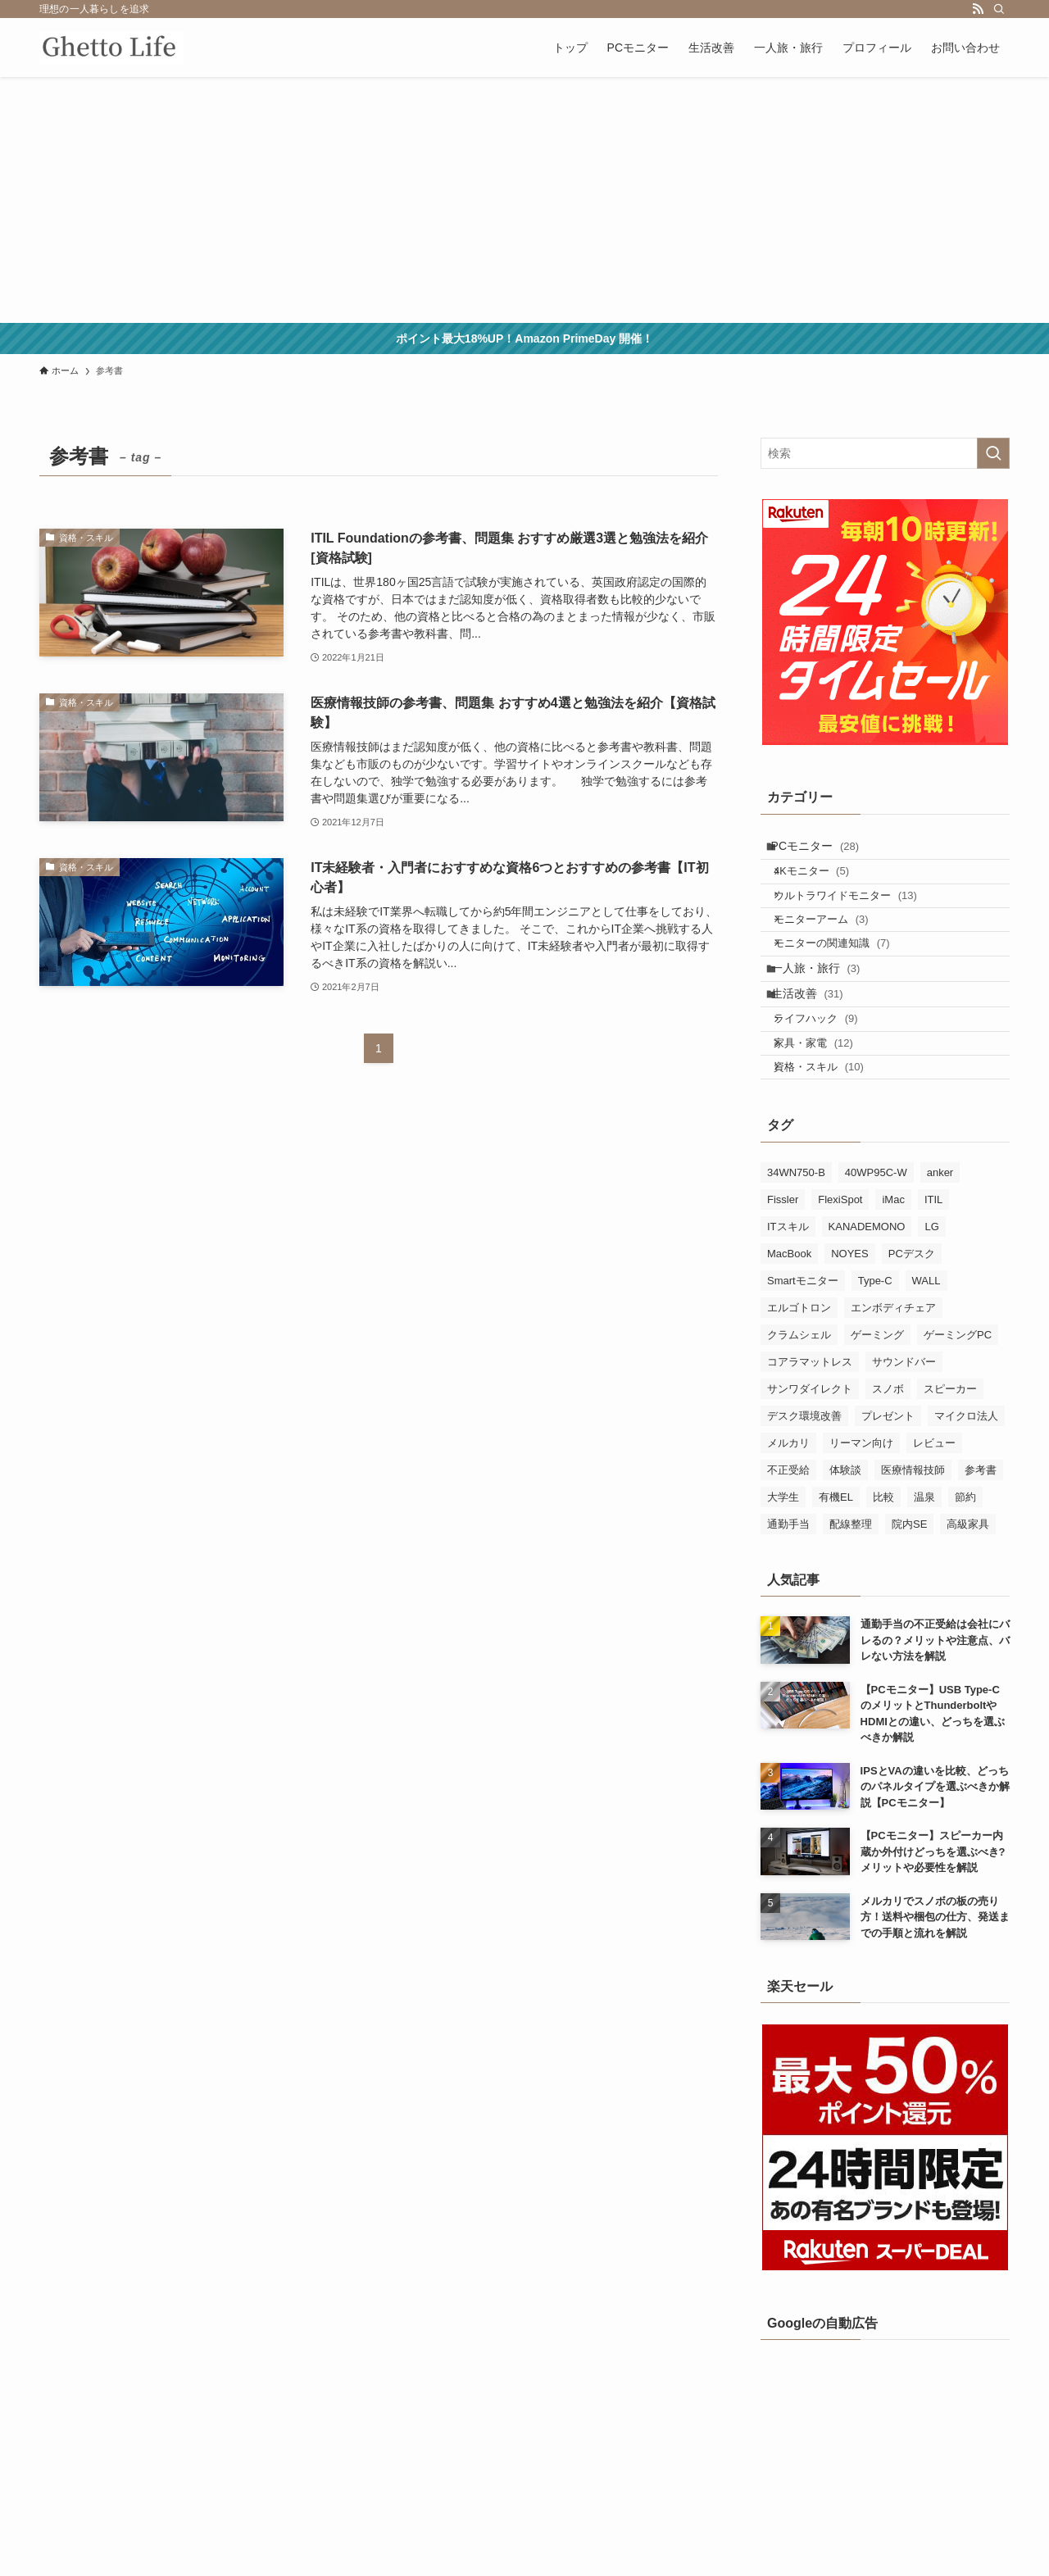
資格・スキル (832, 1140)
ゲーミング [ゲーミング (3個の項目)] (877, 1412)
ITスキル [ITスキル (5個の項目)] (788, 1304)
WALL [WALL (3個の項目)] (926, 1358)
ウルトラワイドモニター (858, 915)
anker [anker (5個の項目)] (940, 1250)
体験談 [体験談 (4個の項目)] (845, 1548)
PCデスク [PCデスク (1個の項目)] (911, 1331)
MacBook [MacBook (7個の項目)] (789, 1331)
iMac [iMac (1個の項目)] (893, 1277)
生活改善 (817, 1045)
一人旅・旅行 (825, 1010)
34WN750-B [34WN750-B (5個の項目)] (796, 1250)
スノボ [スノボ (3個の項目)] (888, 1467)
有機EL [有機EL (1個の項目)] (836, 1575)
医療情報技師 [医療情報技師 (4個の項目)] (913, 1548)
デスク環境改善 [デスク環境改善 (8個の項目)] (804, 1494)
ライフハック (828, 1077)
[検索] (999, 9)
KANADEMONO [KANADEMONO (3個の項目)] (867, 1304)
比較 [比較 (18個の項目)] (883, 1575)
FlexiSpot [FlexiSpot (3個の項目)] (840, 1277)
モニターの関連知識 (844, 978)
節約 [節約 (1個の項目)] (965, 1575)
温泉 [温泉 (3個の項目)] (924, 1575)
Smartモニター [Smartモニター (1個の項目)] (802, 1358)
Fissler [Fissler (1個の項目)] (782, 1277)
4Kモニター (824, 883)
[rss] (977, 9)
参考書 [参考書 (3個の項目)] (981, 1548)
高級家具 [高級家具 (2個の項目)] (968, 1602)
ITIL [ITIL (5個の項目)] (933, 1277)
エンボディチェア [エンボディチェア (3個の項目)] (893, 1385)
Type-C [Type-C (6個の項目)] (875, 1358)
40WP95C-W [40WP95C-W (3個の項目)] (876, 1250)
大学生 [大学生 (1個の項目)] (783, 1575)
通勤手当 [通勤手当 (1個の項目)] (788, 1602)
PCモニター (825, 849)
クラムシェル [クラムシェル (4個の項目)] (799, 1412)
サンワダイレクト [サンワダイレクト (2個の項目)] (809, 1467)
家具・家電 (826, 1109)
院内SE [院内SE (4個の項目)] (909, 1602)
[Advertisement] (524, 200)
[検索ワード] (885, 453)
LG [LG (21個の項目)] (931, 1304)
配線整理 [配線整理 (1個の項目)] (850, 1602)
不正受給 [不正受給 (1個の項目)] (788, 1548)
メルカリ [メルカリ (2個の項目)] (788, 1521)
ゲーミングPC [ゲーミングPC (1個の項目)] (958, 1412)
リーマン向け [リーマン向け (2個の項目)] (861, 1521)
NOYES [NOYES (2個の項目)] (850, 1331)
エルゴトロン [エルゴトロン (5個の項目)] (799, 1385)
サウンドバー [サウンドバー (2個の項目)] (904, 1439)
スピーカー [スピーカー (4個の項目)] (950, 1467)
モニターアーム (834, 946)
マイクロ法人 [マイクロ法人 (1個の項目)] (966, 1494)
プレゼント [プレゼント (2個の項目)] (888, 1494)
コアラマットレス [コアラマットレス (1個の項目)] (809, 1439)
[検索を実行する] (993, 453)
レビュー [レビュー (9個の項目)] (934, 1521)
